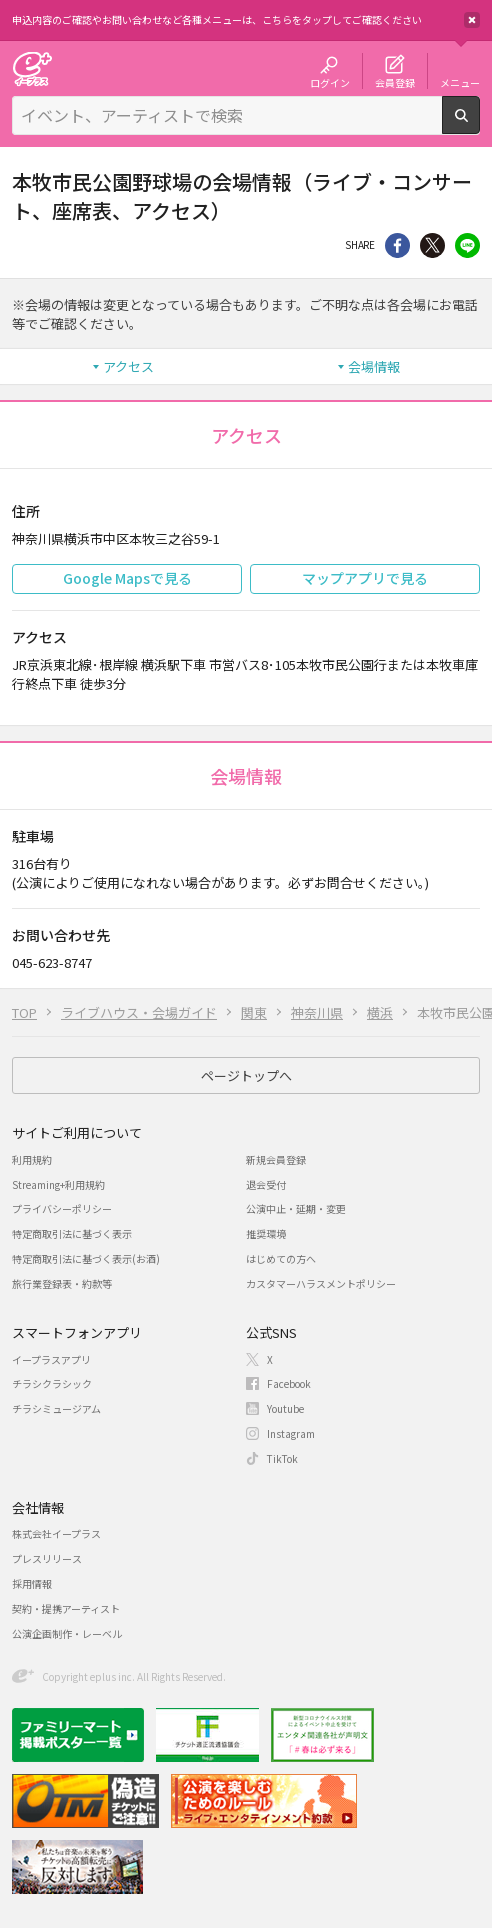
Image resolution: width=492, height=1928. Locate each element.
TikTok (282, 1458)
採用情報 (32, 1583)
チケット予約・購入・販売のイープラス (32, 68)
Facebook (289, 1383)
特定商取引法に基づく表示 (72, 1233)
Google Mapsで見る (127, 578)
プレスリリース (47, 1558)
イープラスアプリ (51, 1359)
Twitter (432, 245)
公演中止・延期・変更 (296, 1208)
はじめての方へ (281, 1258)
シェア (397, 245)
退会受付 (266, 1184)
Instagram (291, 1433)
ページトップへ (246, 1075)
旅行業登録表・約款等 (62, 1283)
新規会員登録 (276, 1159)
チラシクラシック (52, 1383)
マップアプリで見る (365, 578)
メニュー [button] (460, 82)
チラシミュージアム (56, 1408)
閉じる (472, 20)
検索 (479, 126)
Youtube (285, 1408)
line (467, 245)
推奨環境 (266, 1233)
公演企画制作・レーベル (67, 1633)
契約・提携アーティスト (66, 1608)
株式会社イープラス (56, 1533)
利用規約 (32, 1159)
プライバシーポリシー (62, 1208)
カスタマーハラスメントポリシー (321, 1283)
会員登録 (395, 82)
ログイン (330, 82)
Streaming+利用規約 (58, 1184)
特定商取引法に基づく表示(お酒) (86, 1258)
